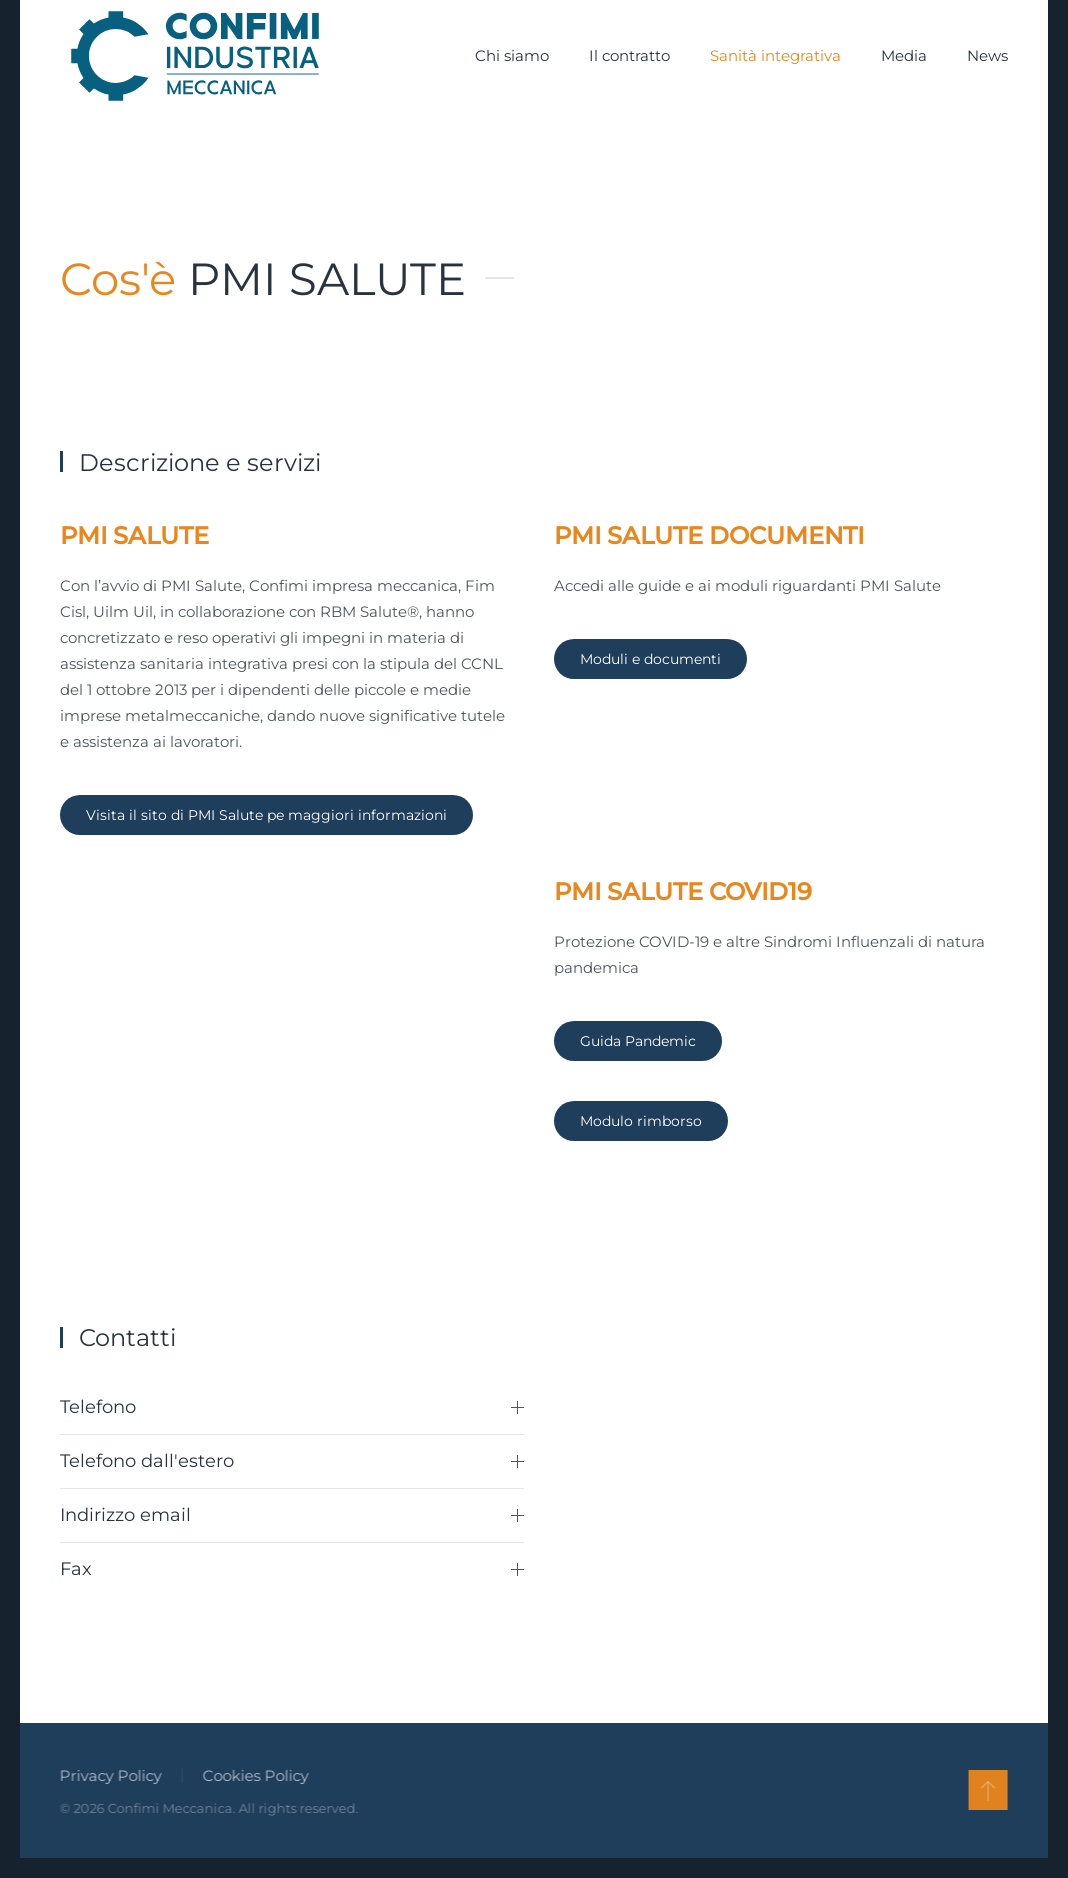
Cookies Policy (254, 1775)
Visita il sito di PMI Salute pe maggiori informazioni (266, 815)
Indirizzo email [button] (292, 1515)
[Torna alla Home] (195, 56)
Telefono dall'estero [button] (292, 1461)
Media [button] (904, 55)
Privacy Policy (109, 1775)
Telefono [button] (292, 1407)
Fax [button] (292, 1569)
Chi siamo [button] (512, 55)
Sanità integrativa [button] (775, 55)
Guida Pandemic (638, 1041)
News (987, 55)
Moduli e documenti (650, 659)
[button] (986, 1790)
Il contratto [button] (629, 55)
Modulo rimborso (641, 1121)
